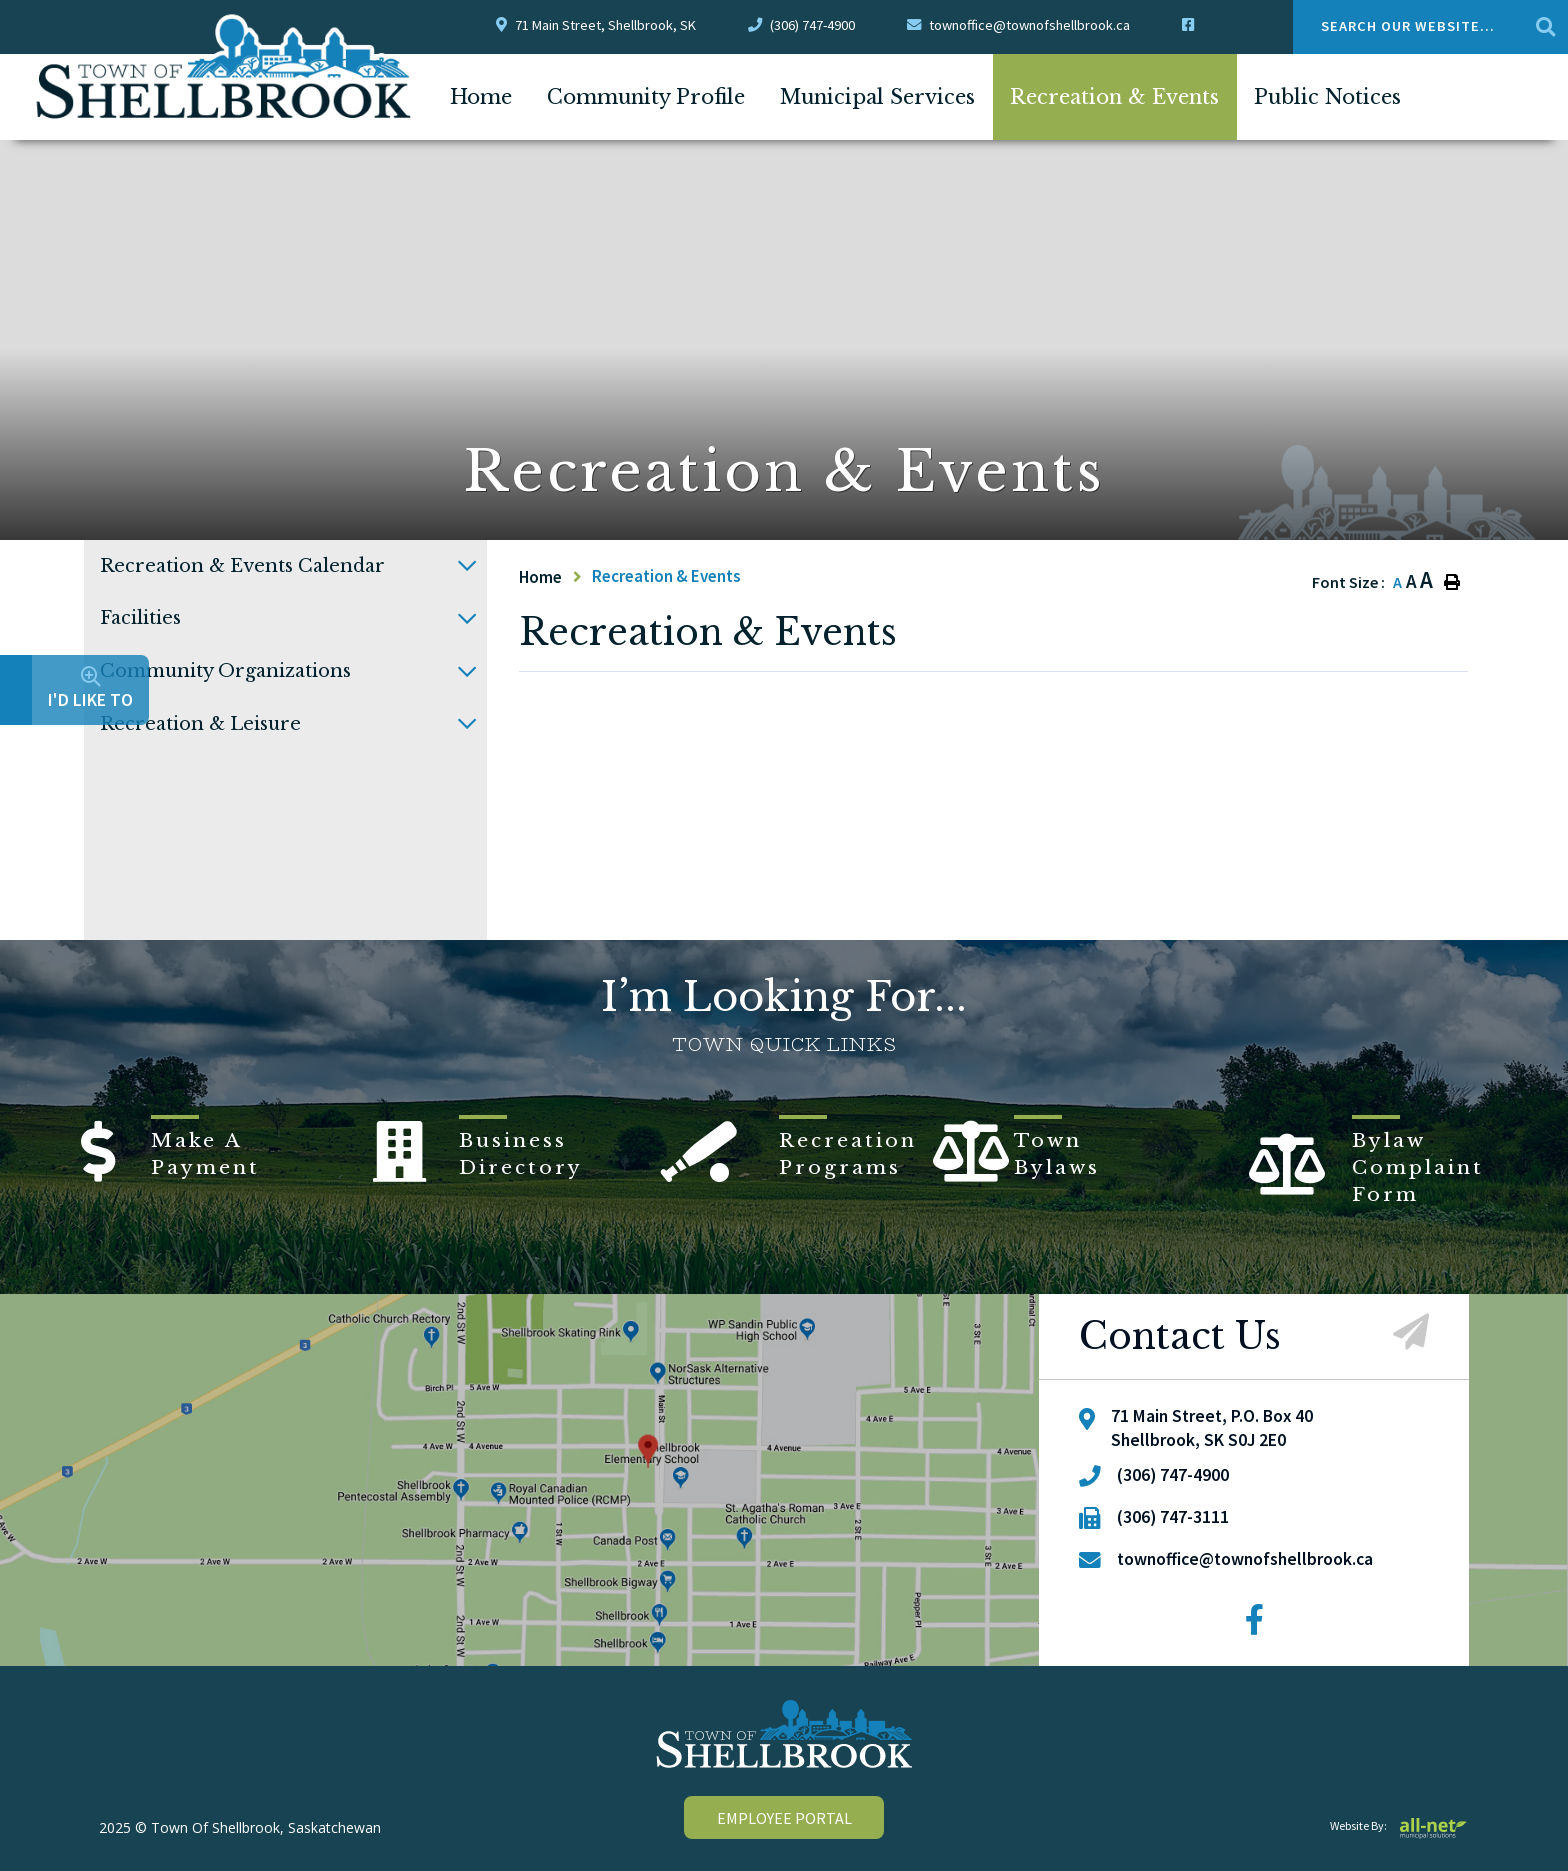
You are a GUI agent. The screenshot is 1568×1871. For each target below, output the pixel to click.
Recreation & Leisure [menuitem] (200, 724)
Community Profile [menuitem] (646, 97)
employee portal (784, 1818)
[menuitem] (480, 97)
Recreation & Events (666, 576)
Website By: (1399, 1825)
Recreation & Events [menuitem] (1114, 97)
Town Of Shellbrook (224, 67)
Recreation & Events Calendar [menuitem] (242, 566)
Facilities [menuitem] (140, 618)
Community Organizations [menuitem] (225, 671)
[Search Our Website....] (1430, 27)
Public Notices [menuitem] (1327, 97)
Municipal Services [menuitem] (877, 97)
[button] (466, 566)
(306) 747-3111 (1173, 1517)
